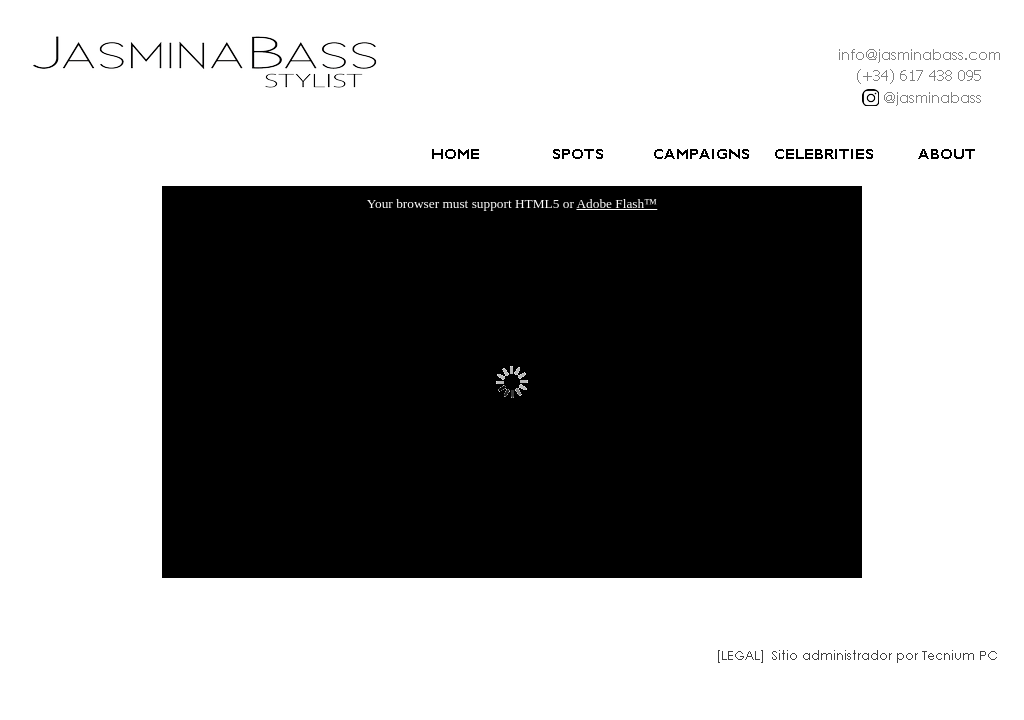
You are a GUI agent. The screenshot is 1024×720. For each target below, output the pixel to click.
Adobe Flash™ (616, 203)
